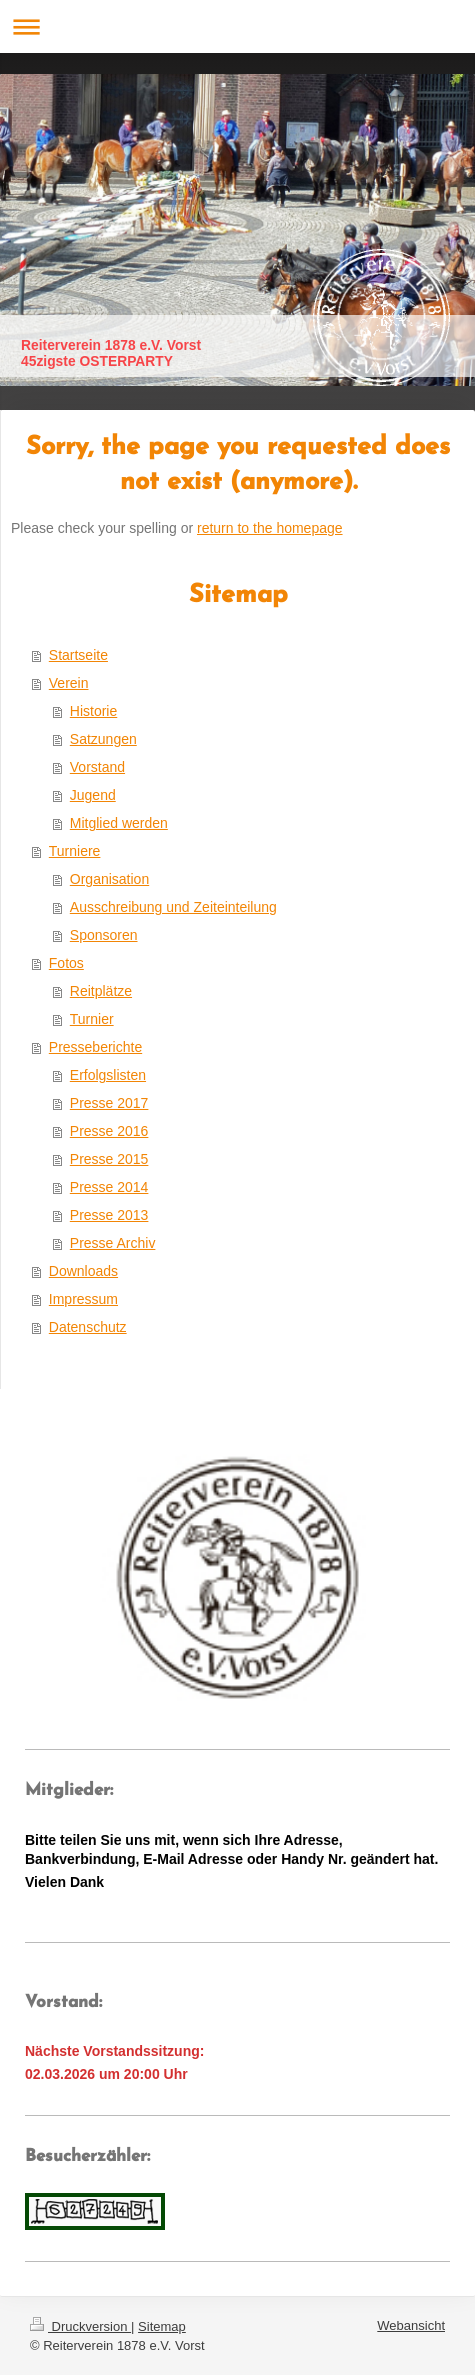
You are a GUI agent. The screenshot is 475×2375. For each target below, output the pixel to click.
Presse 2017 (109, 1103)
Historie (93, 711)
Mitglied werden (119, 823)
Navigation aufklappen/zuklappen (237, 26)
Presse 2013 (109, 1215)
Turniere (75, 851)
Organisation (109, 879)
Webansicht (411, 2325)
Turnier (92, 1019)
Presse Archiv (113, 1243)
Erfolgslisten (108, 1075)
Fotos (66, 963)
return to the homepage (270, 528)
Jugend (93, 795)
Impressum (83, 1299)
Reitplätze (101, 991)
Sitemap (162, 2326)
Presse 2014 (109, 1187)
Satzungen (103, 739)
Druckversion (80, 2326)
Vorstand (97, 767)
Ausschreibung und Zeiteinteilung (173, 907)
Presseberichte (95, 1047)
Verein (69, 683)
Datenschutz (88, 1327)
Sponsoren (104, 935)
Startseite (78, 655)
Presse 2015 (109, 1159)
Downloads (83, 1271)
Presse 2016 (109, 1131)
